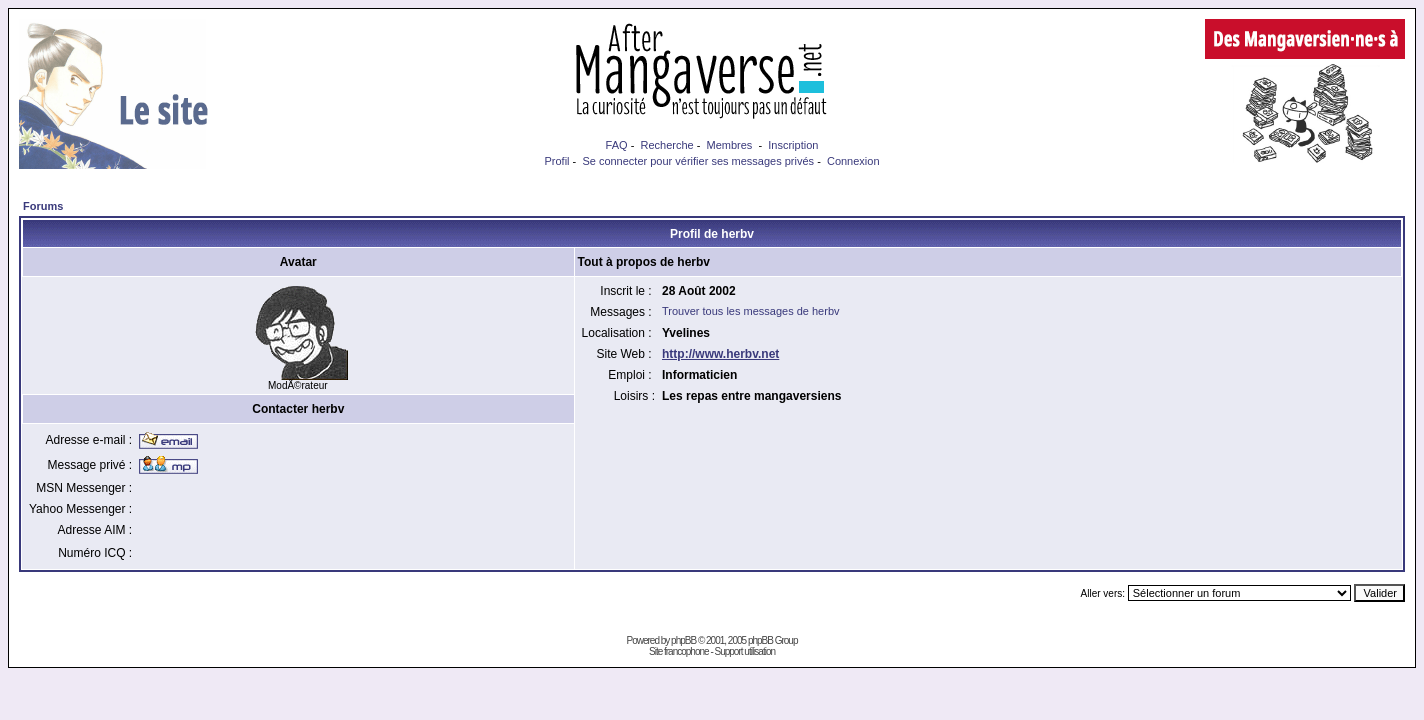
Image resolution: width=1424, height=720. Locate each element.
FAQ (617, 145)
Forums (43, 206)
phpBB (683, 640)
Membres (730, 145)
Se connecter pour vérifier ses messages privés (698, 161)
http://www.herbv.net (720, 354)
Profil (556, 161)
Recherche (666, 145)
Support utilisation (745, 651)
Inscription (793, 145)
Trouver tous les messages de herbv (751, 311)
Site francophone (679, 651)
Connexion (853, 161)
